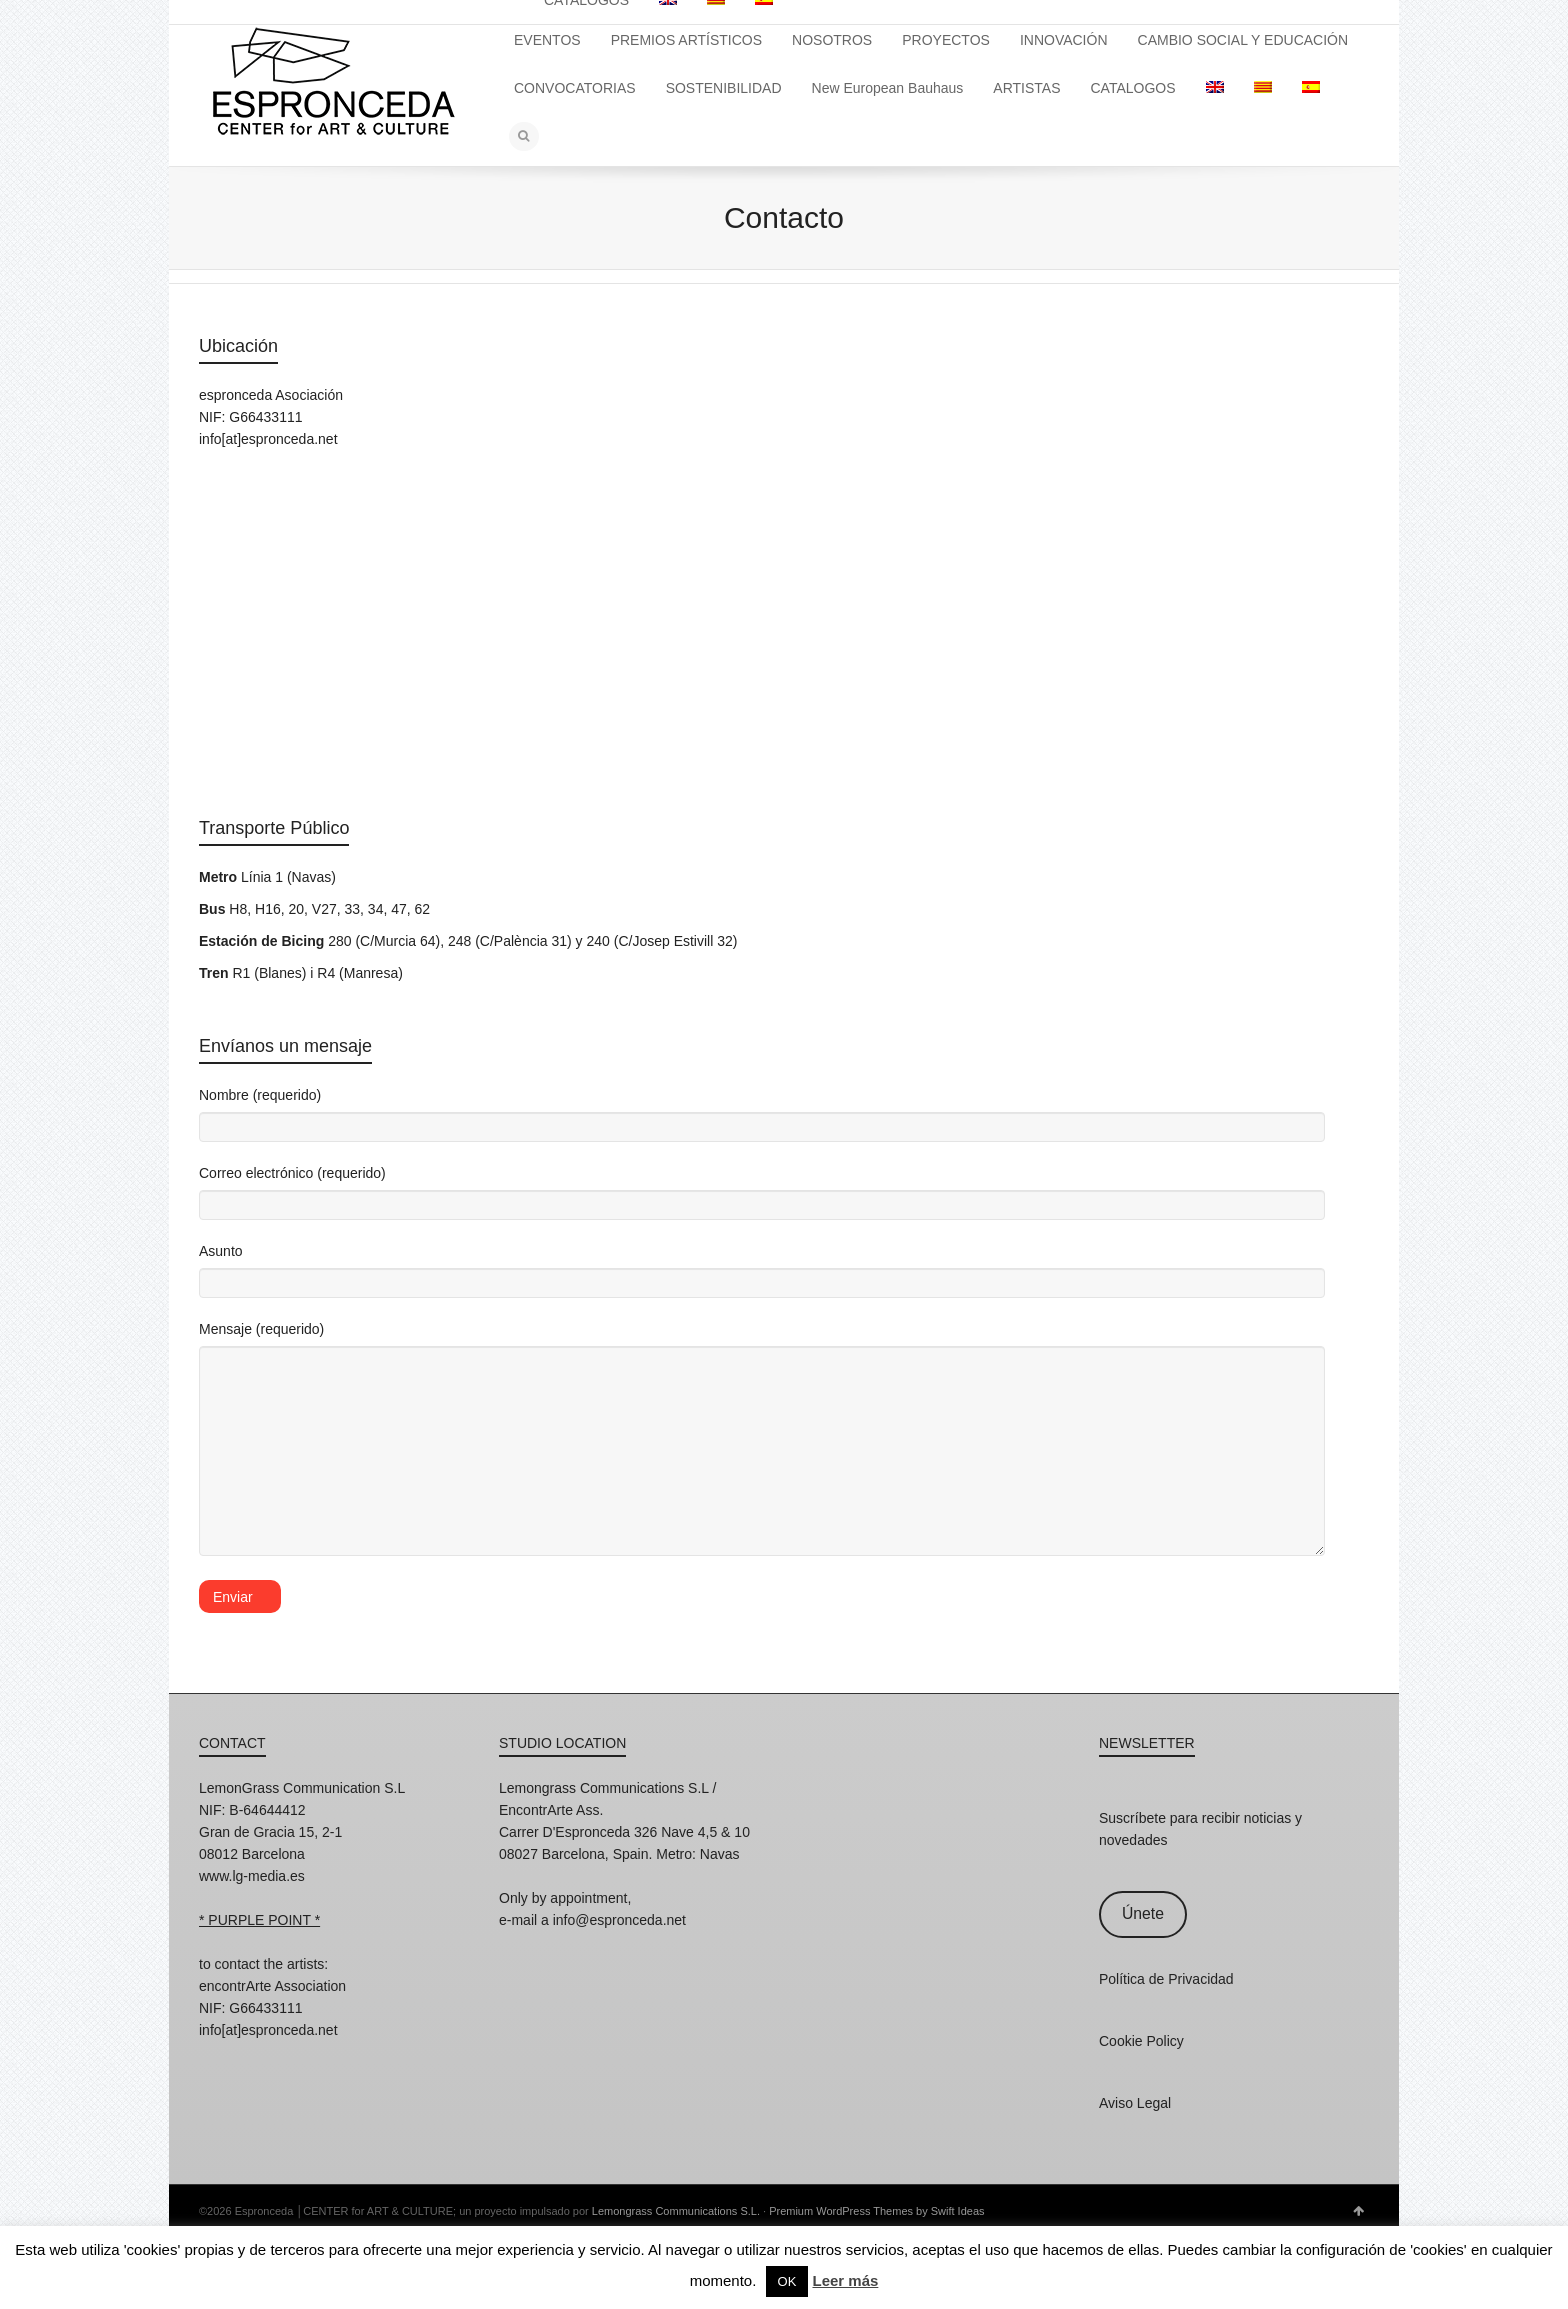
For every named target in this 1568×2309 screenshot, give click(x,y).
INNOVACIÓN (1064, 40)
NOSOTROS (832, 40)
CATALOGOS (1133, 88)
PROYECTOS (946, 40)
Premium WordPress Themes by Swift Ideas (876, 2211)
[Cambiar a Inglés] (1215, 88)
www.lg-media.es (252, 1876)
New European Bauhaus (888, 88)
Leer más (845, 2280)
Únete (1143, 1913)
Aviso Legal (1135, 2103)
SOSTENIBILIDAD (724, 88)
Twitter (303, 2057)
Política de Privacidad (1166, 1979)
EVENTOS (547, 40)
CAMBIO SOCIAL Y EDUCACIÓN (1243, 40)
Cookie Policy (1141, 2041)
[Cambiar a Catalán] (1263, 88)
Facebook (259, 2057)
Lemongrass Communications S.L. (676, 2211)
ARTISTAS (1026, 88)
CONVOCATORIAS (575, 88)
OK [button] (787, 2281)
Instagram (215, 2057)
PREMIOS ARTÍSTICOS (686, 40)
